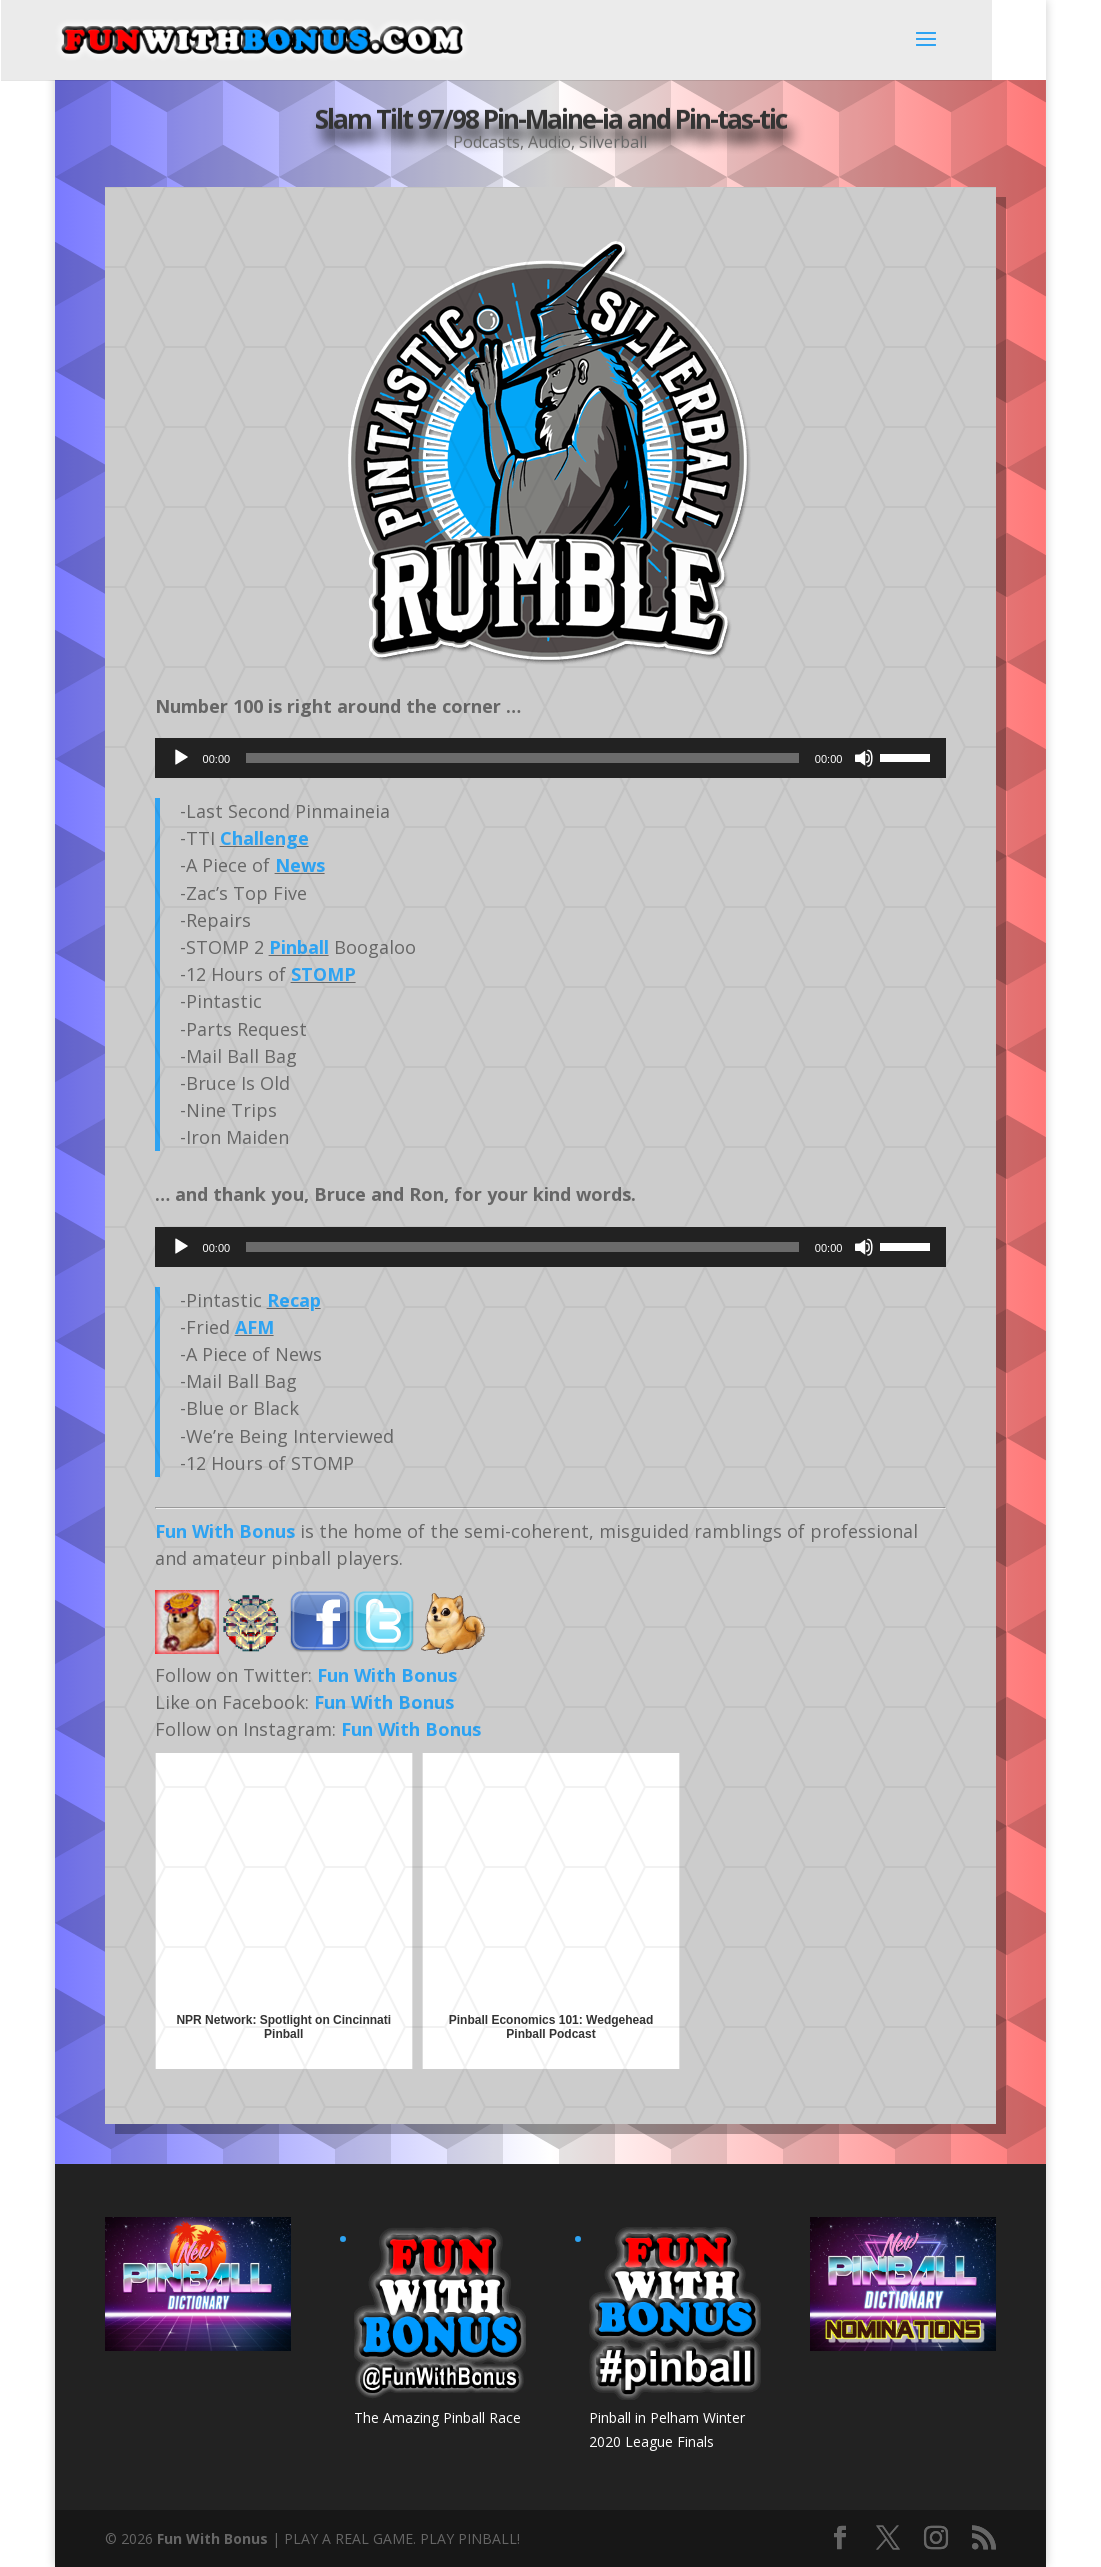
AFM (254, 1327)
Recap (294, 1300)
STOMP (323, 974)
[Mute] (864, 758)
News (300, 865)
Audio (549, 140)
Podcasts (486, 140)
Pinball (299, 947)
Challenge (264, 838)
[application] (551, 758)
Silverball (613, 140)
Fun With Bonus (225, 1531)
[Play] (181, 758)
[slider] (522, 758)
